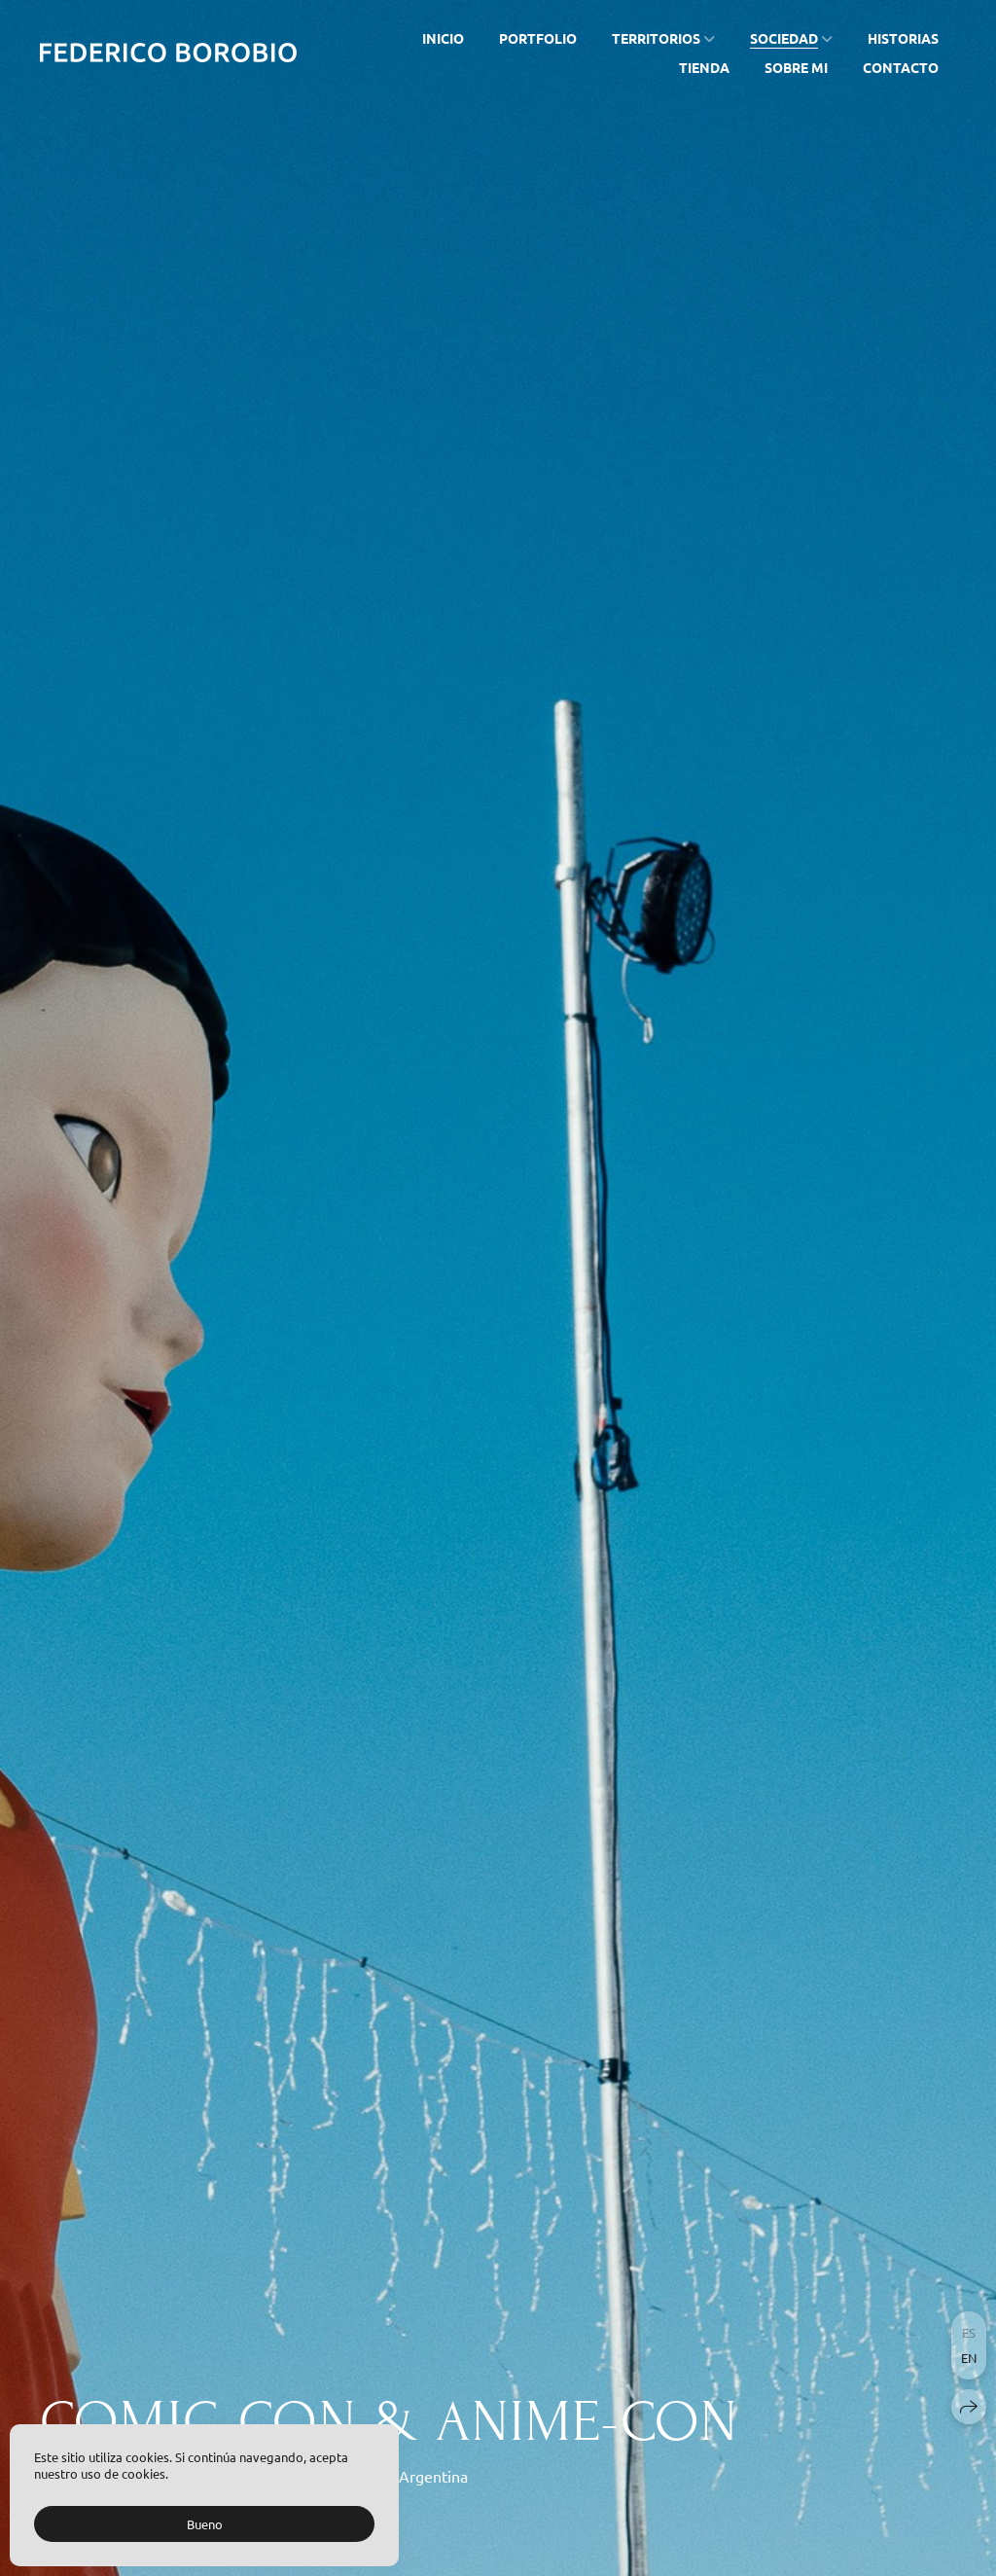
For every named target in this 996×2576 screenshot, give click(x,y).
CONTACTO (901, 67)
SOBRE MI (796, 67)
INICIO (443, 38)
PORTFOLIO (538, 38)
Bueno (205, 2524)
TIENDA (704, 67)
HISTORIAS (903, 38)
